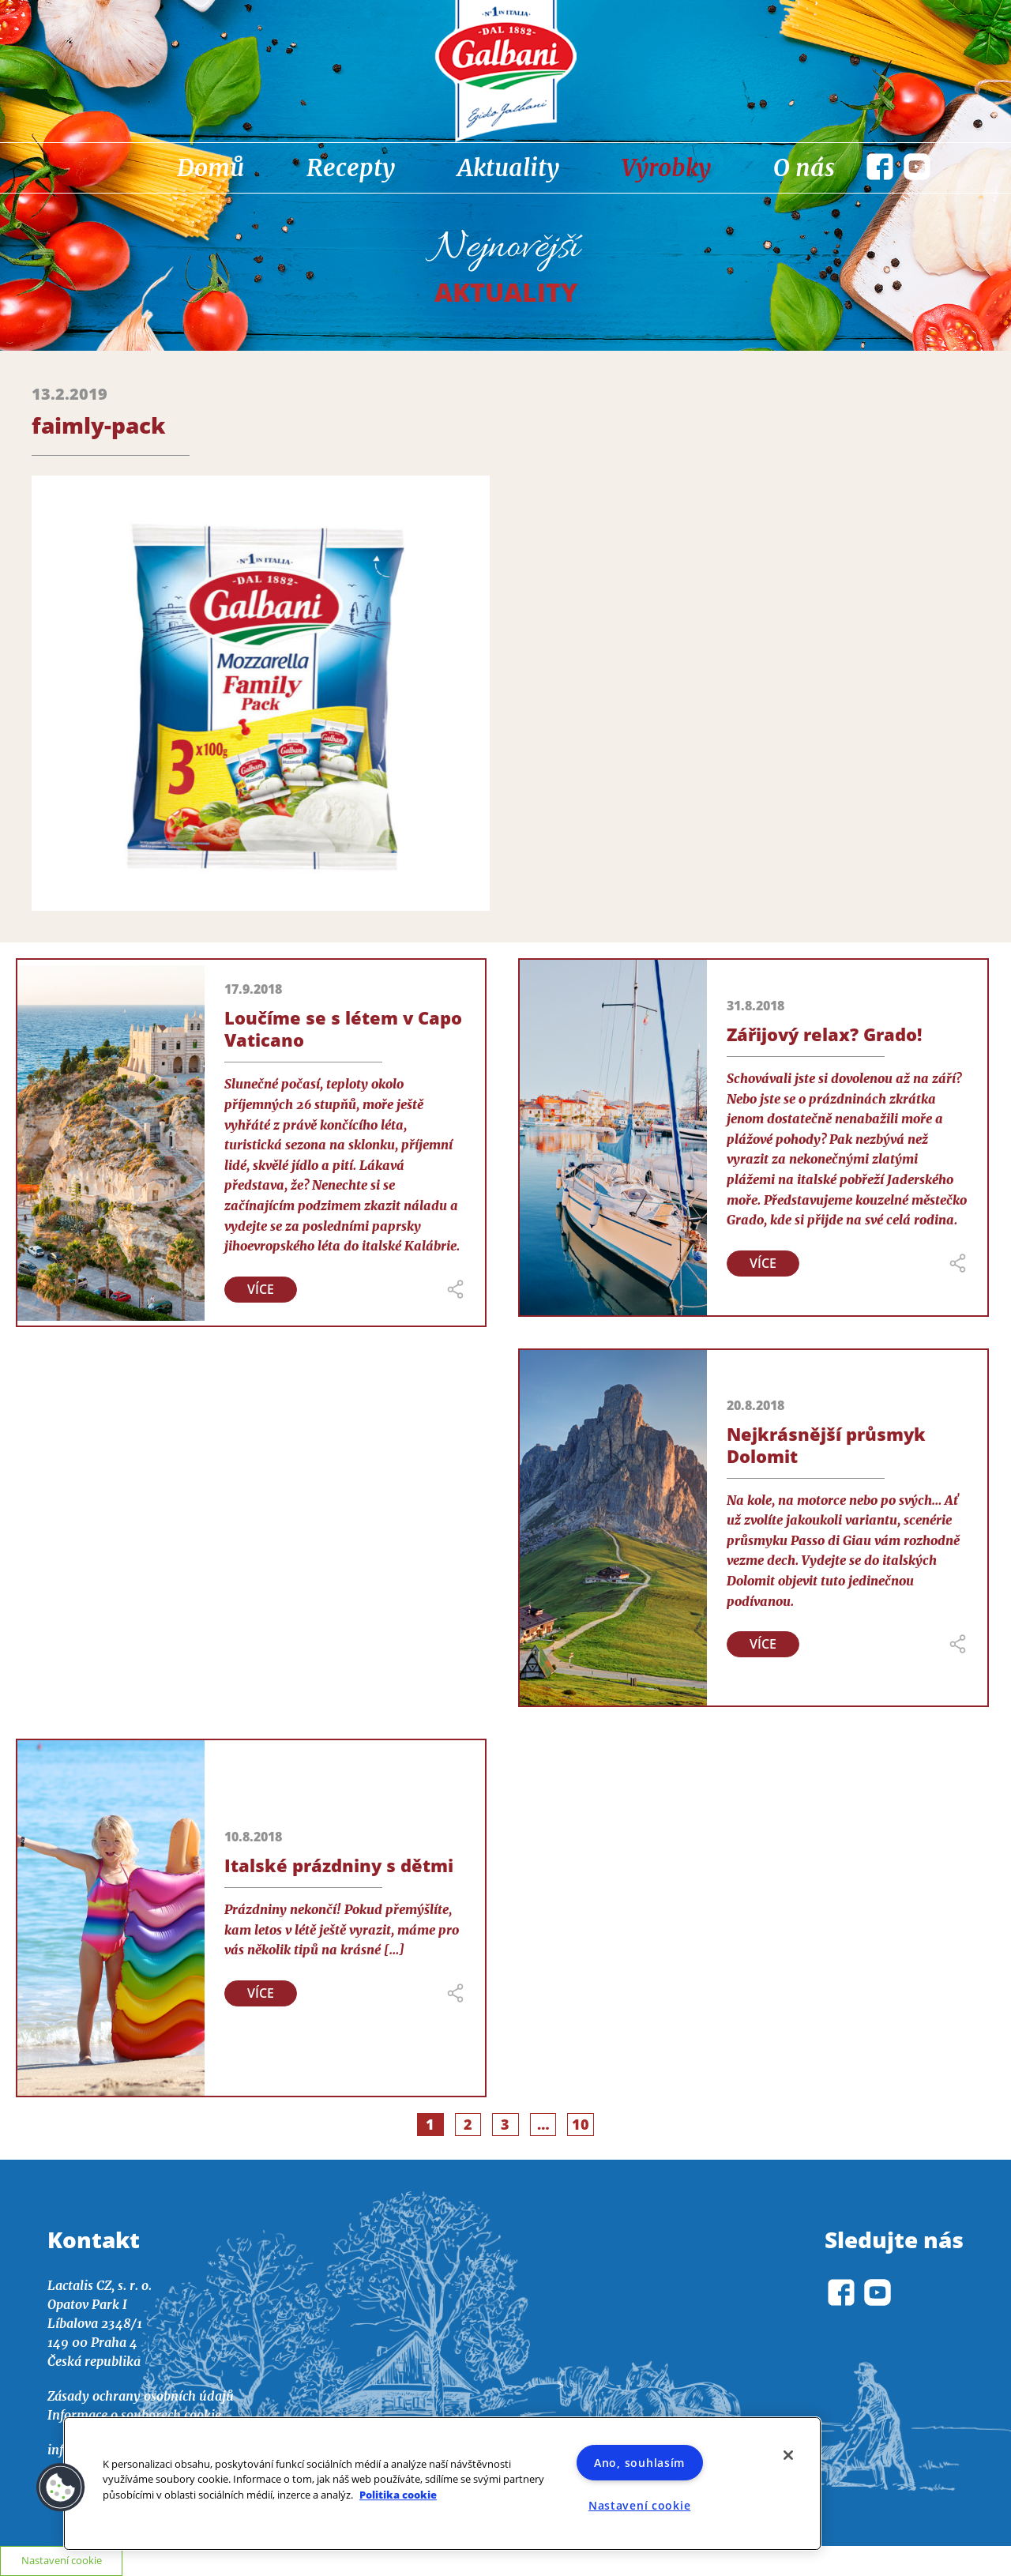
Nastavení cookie (639, 2505)
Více (260, 1289)
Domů (210, 167)
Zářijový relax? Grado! (824, 1034)
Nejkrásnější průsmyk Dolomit (826, 1445)
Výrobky (666, 167)
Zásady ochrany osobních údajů (140, 2396)
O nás (804, 167)
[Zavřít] (788, 2455)
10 (581, 2124)
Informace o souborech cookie (134, 2415)
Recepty (350, 167)
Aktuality (508, 167)
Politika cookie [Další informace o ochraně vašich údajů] (398, 2495)
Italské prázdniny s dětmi (338, 1865)
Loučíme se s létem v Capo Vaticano (343, 1028)
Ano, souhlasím (639, 2462)
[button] (61, 2487)
